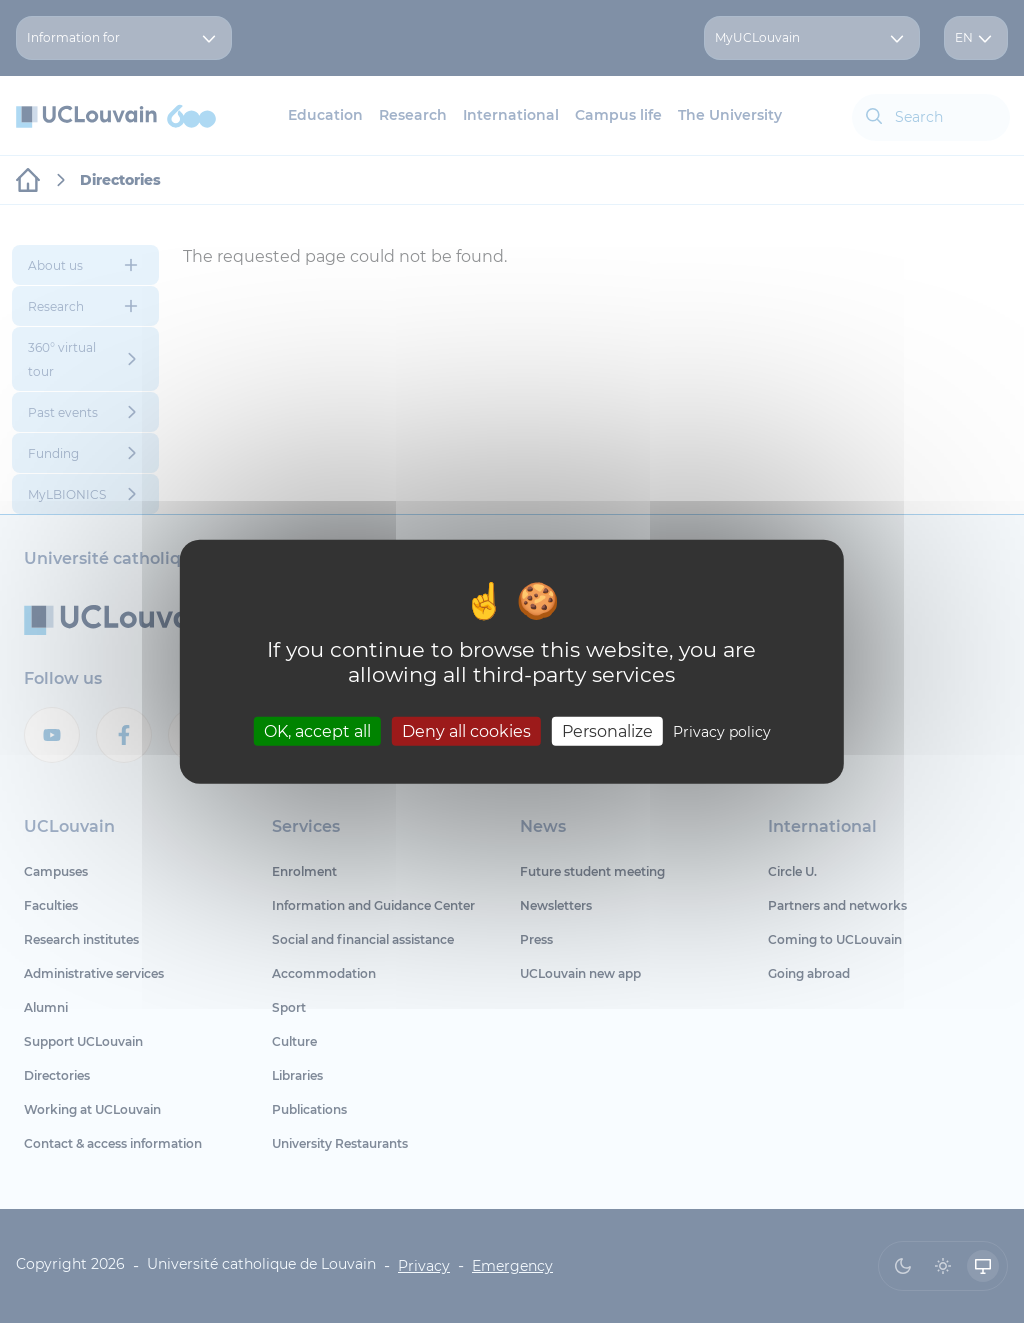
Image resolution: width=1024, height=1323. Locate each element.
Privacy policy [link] (722, 732)
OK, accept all (317, 731)
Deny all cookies (466, 731)
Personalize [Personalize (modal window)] (607, 731)
